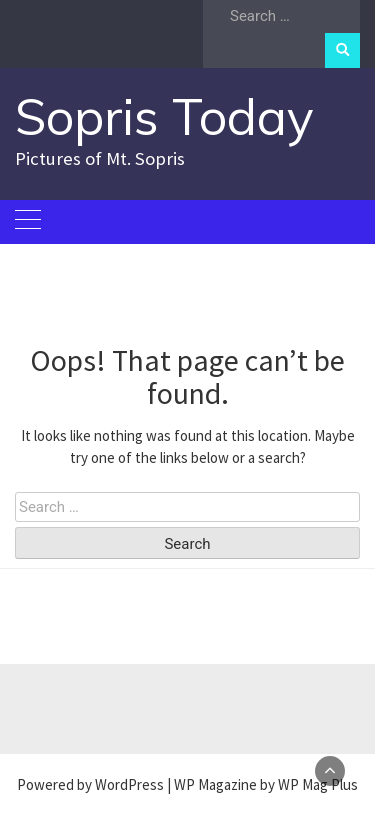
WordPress (129, 784)
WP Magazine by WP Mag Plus (266, 784)
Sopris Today (164, 116)
